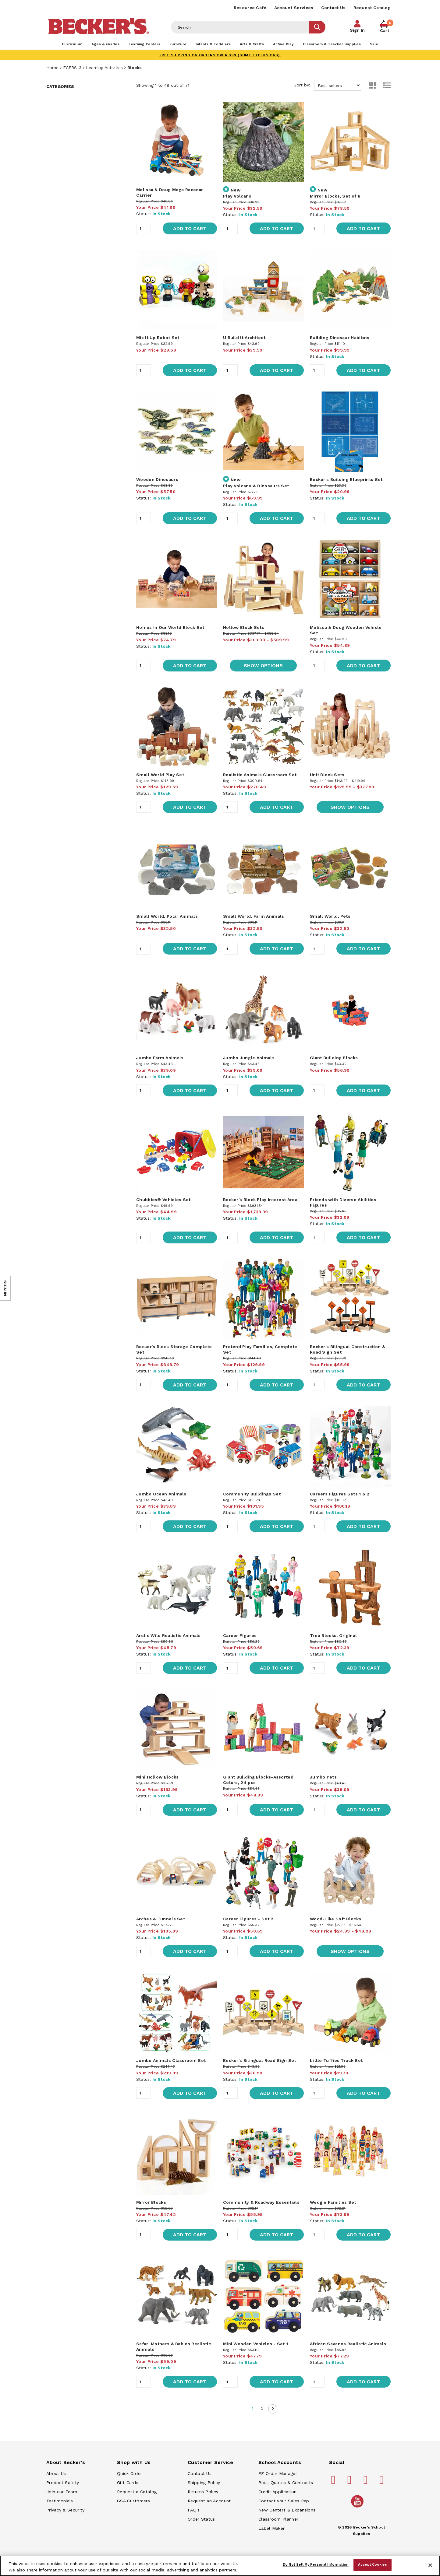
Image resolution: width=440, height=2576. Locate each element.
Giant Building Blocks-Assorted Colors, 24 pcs (258, 1780)
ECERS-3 (72, 67)
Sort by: (327, 85)
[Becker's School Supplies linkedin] (383, 2482)
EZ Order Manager (277, 2473)
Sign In (357, 30)
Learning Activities (104, 67)
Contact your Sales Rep (283, 2500)
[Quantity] (143, 228)
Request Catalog (372, 7)
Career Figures (240, 1635)
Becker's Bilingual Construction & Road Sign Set (347, 1349)
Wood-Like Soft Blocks (335, 1918)
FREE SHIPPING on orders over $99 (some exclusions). (220, 55)
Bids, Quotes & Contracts (285, 2482)
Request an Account (209, 2500)
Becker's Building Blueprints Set (346, 479)
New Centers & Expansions (286, 2510)
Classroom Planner (278, 2519)
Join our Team (61, 2491)
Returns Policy (203, 2491)
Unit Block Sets (327, 774)
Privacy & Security (65, 2510)
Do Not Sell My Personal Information (316, 2565)
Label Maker (271, 2528)
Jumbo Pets (323, 1777)
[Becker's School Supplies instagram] (367, 2482)
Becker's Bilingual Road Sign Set (259, 2060)
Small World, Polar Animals (167, 916)
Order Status (201, 2519)
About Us (56, 2473)
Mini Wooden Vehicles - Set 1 (255, 2343)
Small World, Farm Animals (253, 916)
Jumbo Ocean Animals (161, 1493)
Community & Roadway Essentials (261, 2202)
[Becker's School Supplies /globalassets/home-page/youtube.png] (358, 2507)
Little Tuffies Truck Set (336, 2060)
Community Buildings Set (252, 1493)
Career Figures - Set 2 (248, 1918)
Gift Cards (127, 2482)
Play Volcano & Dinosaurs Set (256, 485)
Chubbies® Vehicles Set (163, 1199)
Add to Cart (189, 228)
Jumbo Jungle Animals (249, 1057)
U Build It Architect (244, 337)
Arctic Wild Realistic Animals (168, 1635)
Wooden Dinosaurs (157, 479)
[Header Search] (240, 27)
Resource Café (250, 7)
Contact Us (333, 7)
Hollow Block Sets (243, 627)
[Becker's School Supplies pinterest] (350, 2482)
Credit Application (277, 2491)
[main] (263, 1256)
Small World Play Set (160, 774)
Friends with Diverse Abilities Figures (343, 1202)
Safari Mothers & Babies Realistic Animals (173, 2346)
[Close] (430, 2565)
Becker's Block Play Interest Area (260, 1199)
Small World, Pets (330, 916)
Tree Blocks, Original (333, 1635)
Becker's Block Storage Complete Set (174, 1349)
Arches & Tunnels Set (160, 1918)
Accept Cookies (372, 2565)
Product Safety (62, 2482)
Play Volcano (237, 196)
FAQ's (194, 2510)
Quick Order (129, 2473)
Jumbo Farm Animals (159, 1057)
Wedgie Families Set (333, 2202)
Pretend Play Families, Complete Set (260, 1349)
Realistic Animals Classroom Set (259, 774)
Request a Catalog (137, 2491)
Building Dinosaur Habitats (340, 337)
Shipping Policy (204, 2482)
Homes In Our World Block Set (170, 627)
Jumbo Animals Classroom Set (171, 2060)
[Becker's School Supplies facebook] (334, 2482)
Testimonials (59, 2500)
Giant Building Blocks (334, 1057)
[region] (220, 2565)
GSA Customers (133, 2500)
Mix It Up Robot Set (157, 337)
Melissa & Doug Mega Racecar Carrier (169, 192)
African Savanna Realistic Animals (348, 2343)
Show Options (263, 665)
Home (52, 67)
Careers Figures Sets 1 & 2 (340, 1493)
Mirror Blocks (151, 2202)
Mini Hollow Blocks (157, 1777)
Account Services (294, 7)
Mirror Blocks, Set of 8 (335, 196)
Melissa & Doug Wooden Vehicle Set (346, 630)
